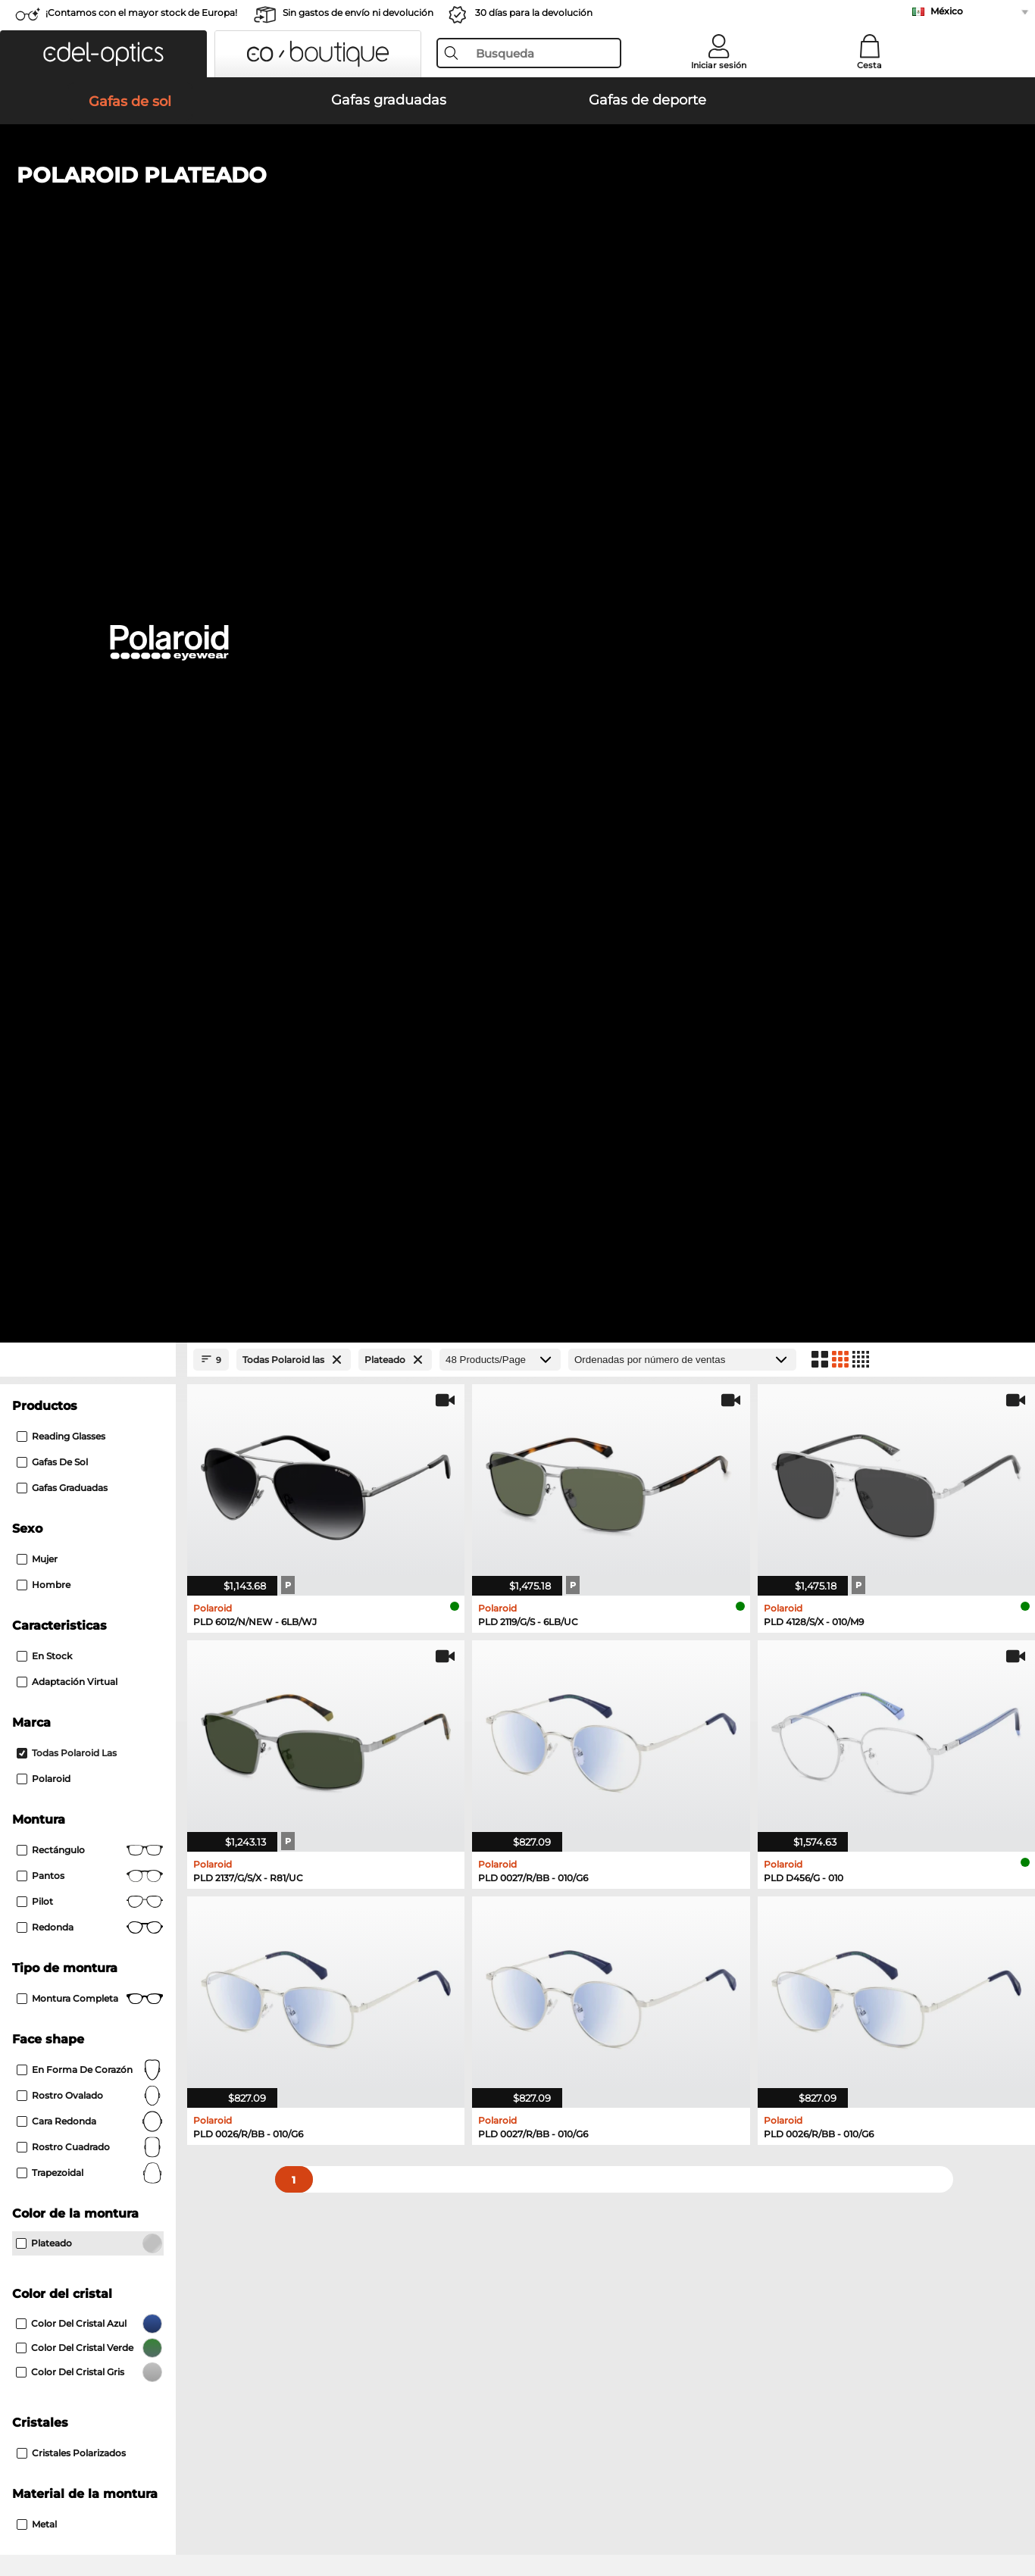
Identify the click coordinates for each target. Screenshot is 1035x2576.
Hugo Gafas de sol (564, 1646)
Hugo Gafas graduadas (566, 1811)
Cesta (869, 65)
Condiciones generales (69, 2503)
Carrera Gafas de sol (70, 1610)
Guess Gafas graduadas (80, 1793)
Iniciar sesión (718, 65)
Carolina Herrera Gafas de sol (591, 1683)
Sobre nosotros (53, 2192)
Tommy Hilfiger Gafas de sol (589, 1628)
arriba (1004, 2503)
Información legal (238, 2503)
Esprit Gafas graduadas (79, 1811)
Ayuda (704, 2192)
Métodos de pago (393, 2216)
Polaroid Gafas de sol (73, 1628)
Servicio (370, 2192)
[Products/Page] (500, 342)
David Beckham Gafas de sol (93, 1664)
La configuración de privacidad (89, 2216)
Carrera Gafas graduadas (570, 1775)
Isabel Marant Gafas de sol (584, 1664)
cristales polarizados (71, 1435)
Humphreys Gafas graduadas (94, 1775)
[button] (103, 53)
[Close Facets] (88, 342)
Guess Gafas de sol (68, 1646)
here (403, 2011)
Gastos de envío (389, 2234)
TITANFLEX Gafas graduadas (580, 1793)
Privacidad (159, 2503)
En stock (44, 638)
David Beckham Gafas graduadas (592, 1830)
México (946, 11)
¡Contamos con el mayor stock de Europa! (141, 12)
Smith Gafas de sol (565, 1610)
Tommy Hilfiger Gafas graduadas (591, 1757)
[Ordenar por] (682, 342)
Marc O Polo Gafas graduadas (95, 1757)
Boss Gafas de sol (65, 1683)
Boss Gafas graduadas (76, 1830)
